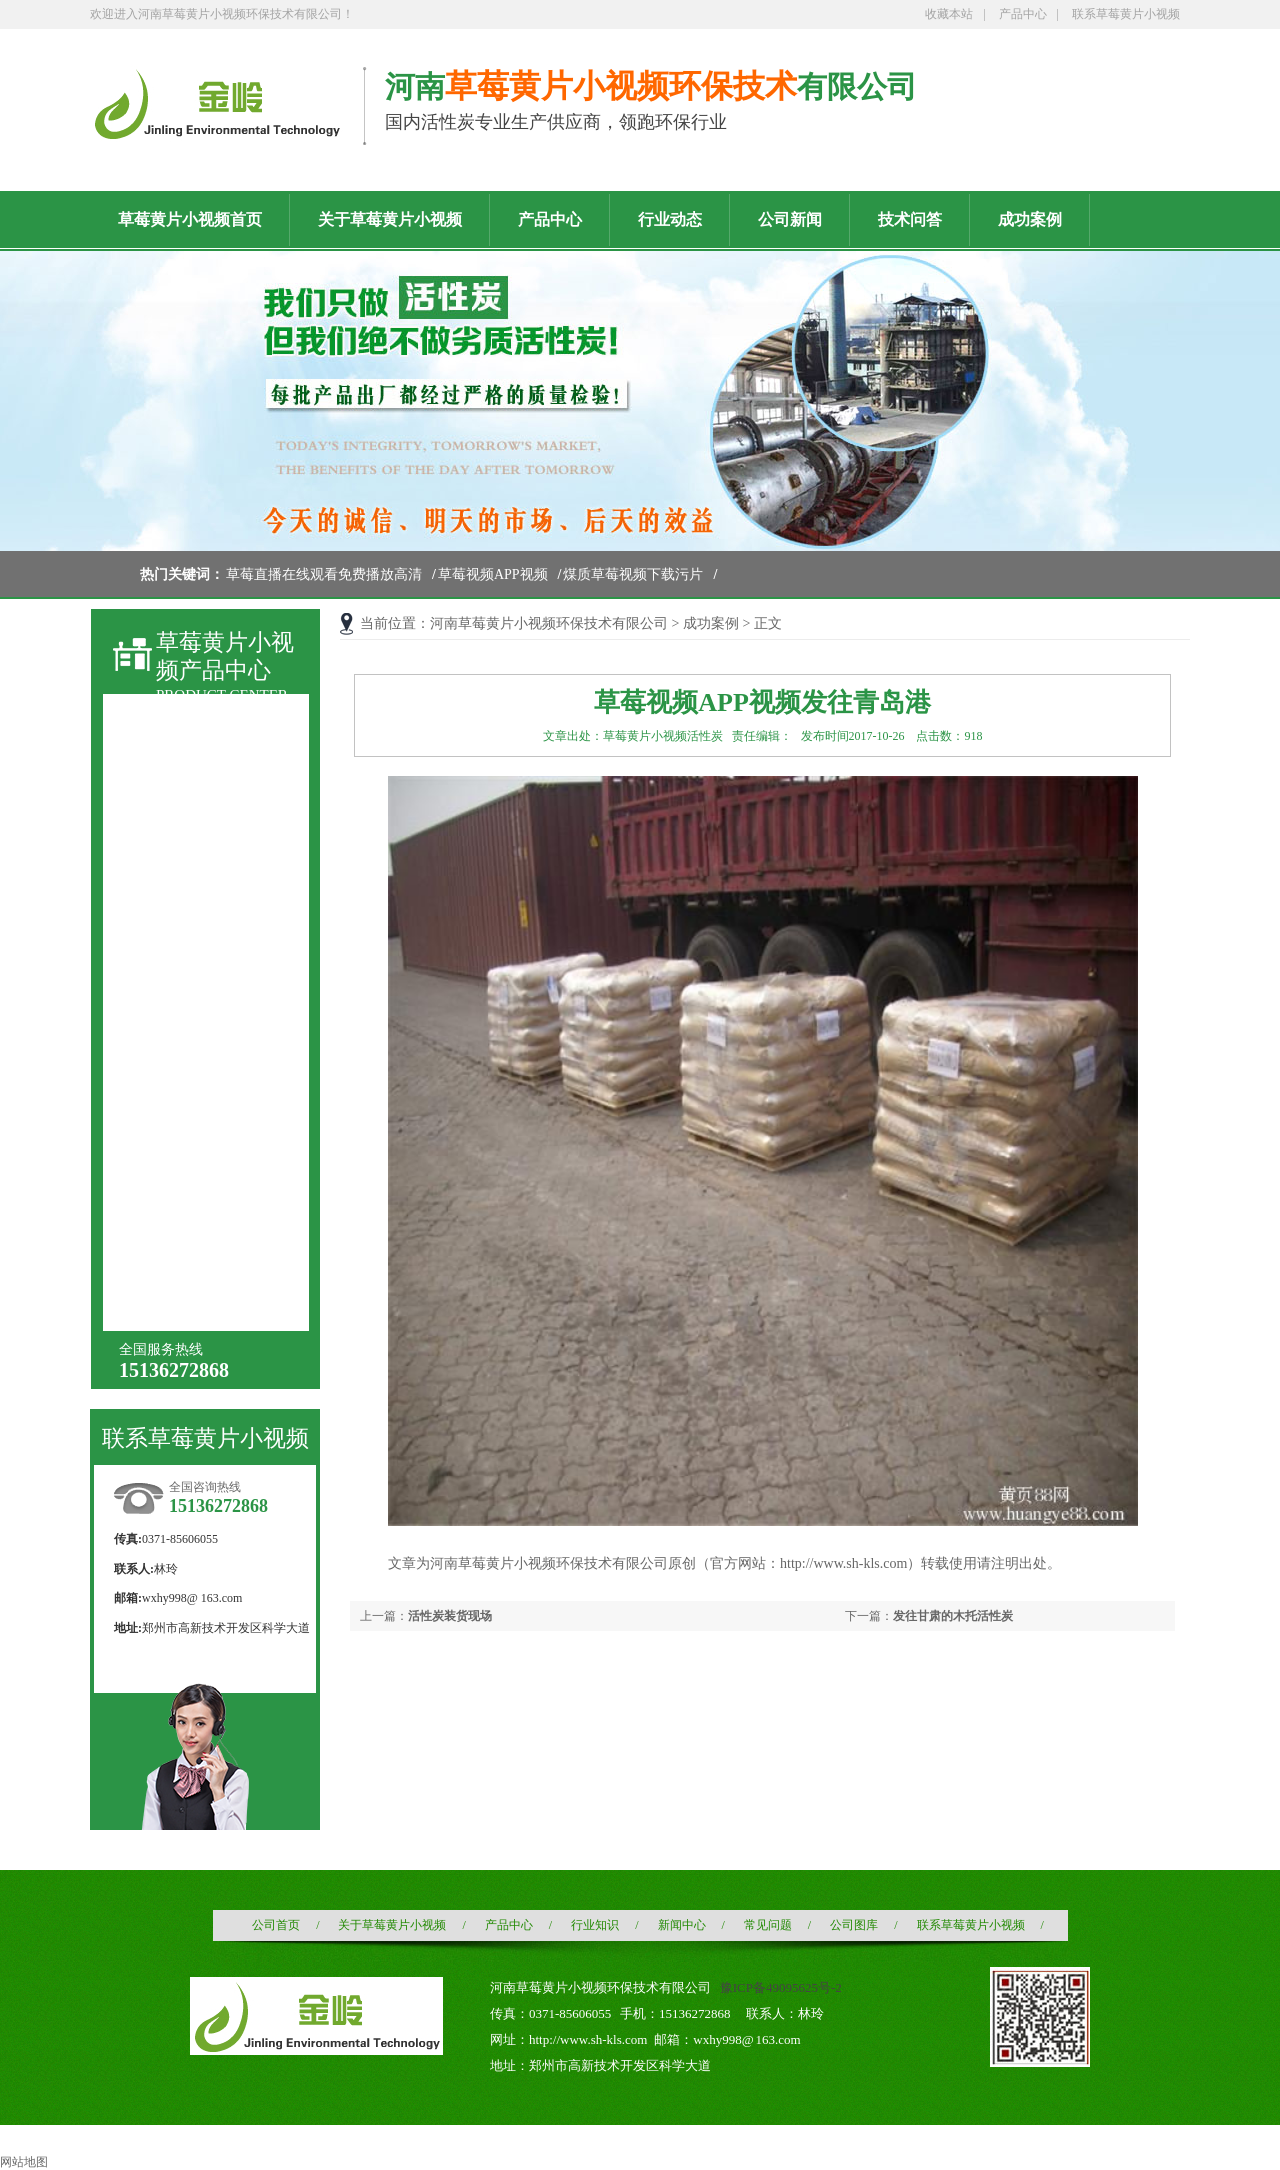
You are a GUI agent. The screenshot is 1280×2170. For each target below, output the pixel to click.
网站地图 (24, 2162)
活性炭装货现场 (450, 1616)
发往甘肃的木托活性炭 (953, 1616)
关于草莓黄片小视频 (392, 1925)
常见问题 (768, 1925)
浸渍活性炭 (180, 1115)
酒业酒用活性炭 (194, 1007)
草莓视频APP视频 (493, 574)
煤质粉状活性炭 (194, 863)
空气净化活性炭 (194, 1043)
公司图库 (854, 1925)
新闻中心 (682, 1925)
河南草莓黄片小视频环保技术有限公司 (549, 623)
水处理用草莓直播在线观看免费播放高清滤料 (215, 1082)
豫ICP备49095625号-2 (781, 1987)
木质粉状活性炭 (194, 971)
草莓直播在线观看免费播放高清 (324, 574)
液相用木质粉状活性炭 (215, 899)
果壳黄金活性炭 (194, 1187)
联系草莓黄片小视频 (1126, 14)
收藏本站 (949, 14)
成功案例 (711, 623)
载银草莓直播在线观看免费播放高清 (215, 1154)
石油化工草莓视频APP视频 (214, 1226)
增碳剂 (166, 1295)
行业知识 (595, 1925)
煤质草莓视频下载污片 (633, 574)
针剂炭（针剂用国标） (215, 935)
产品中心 (1023, 14)
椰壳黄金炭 (180, 1259)
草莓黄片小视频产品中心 (225, 656)
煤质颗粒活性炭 (194, 827)
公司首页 (276, 1925)
